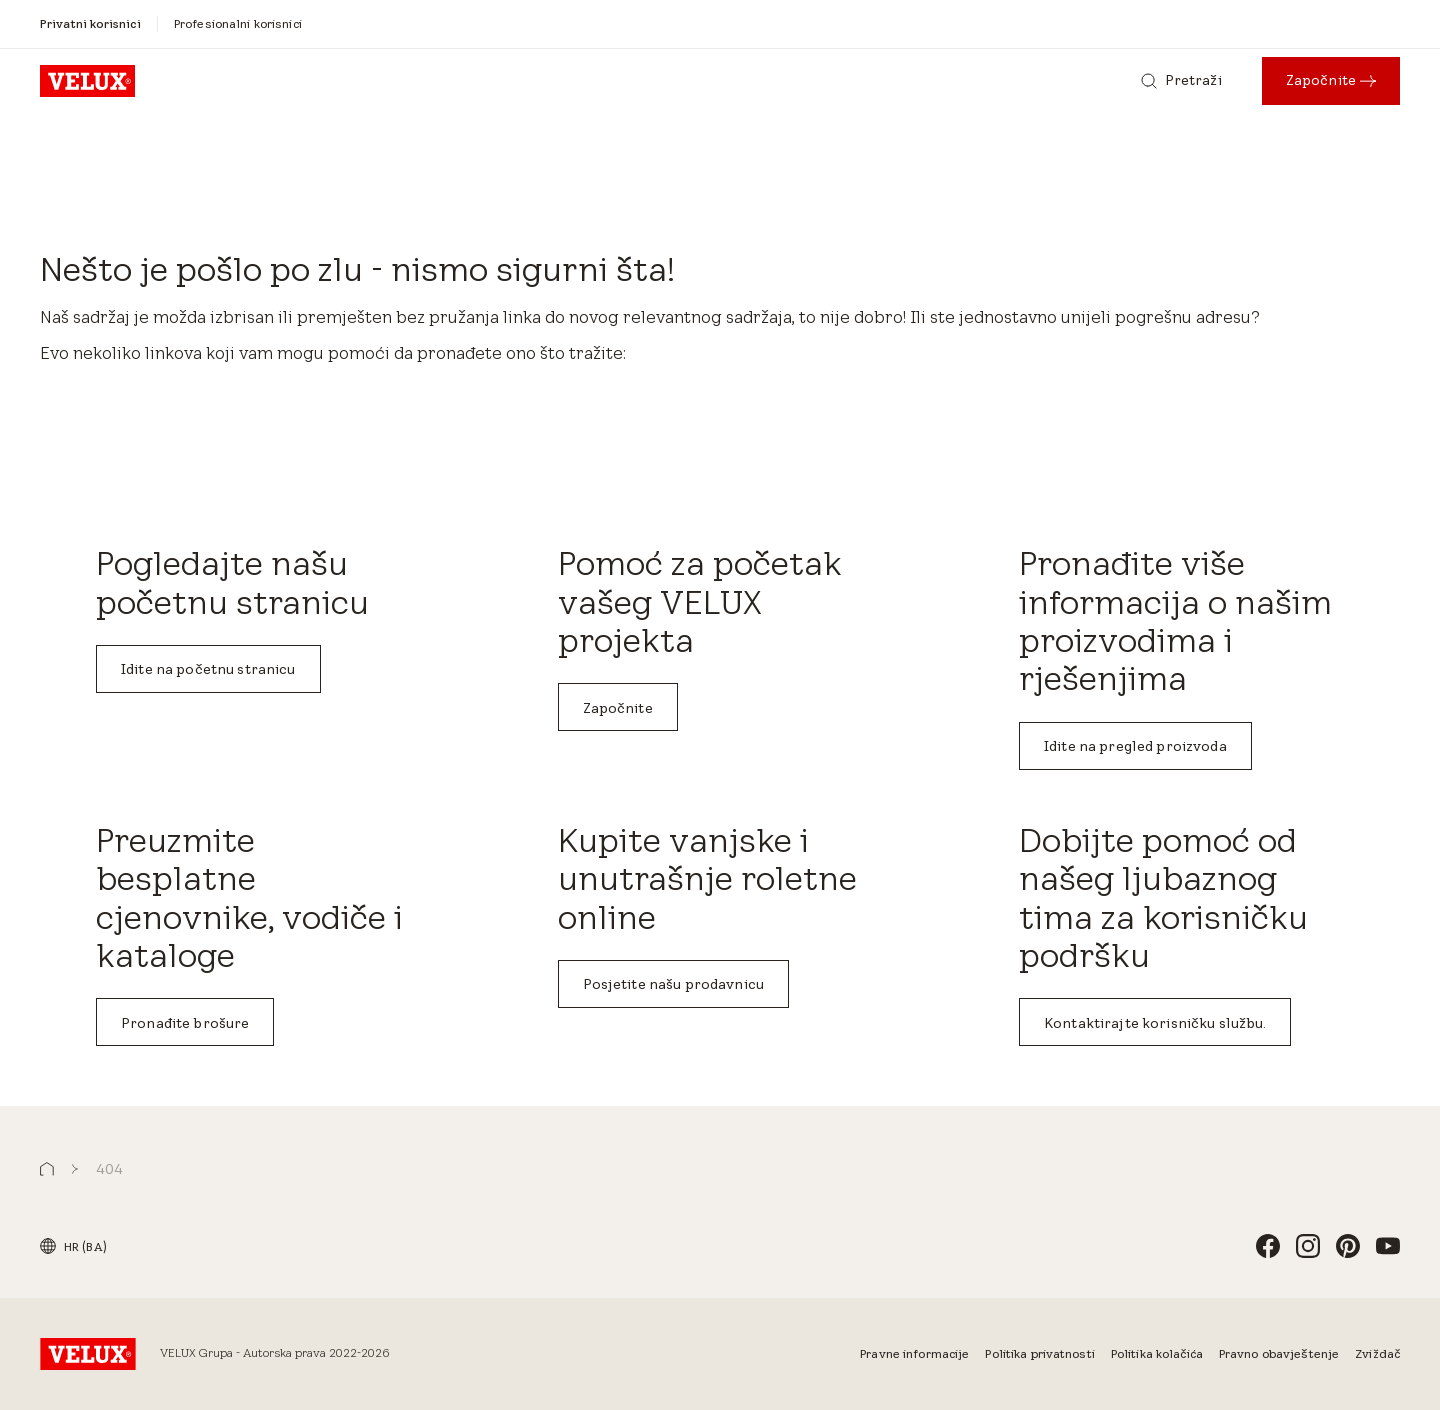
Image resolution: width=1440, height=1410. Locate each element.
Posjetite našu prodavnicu (674, 984)
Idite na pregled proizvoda (1135, 746)
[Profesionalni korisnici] (238, 23)
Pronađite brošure (185, 1023)
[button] (47, 1169)
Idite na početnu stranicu (208, 669)
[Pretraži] (1181, 81)
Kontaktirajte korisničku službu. (1155, 1023)
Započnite (618, 708)
